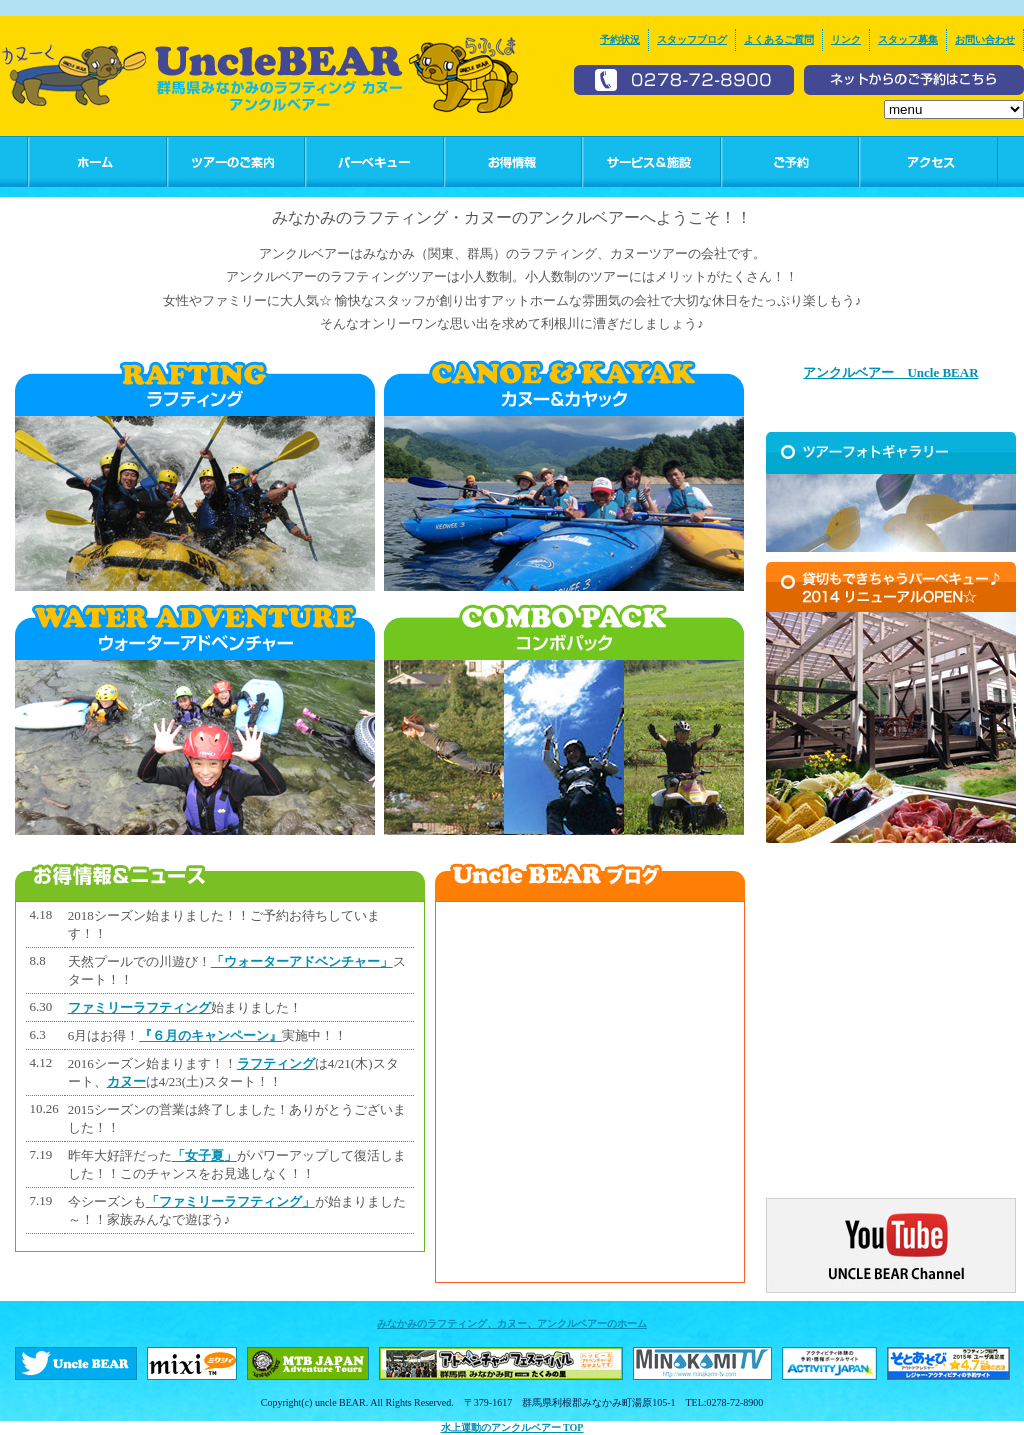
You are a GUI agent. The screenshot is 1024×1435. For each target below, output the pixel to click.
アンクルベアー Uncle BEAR (890, 372)
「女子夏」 (204, 1155)
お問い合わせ (985, 39)
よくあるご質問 (779, 39)
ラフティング (276, 1063)
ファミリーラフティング (139, 1007)
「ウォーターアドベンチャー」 (302, 961)
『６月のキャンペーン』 (210, 1035)
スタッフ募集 (908, 39)
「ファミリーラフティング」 (230, 1201)
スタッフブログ (692, 39)
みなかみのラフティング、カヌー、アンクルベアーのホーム (512, 1323)
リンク (846, 39)
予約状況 (620, 39)
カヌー (126, 1081)
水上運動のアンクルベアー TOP (512, 1427)
